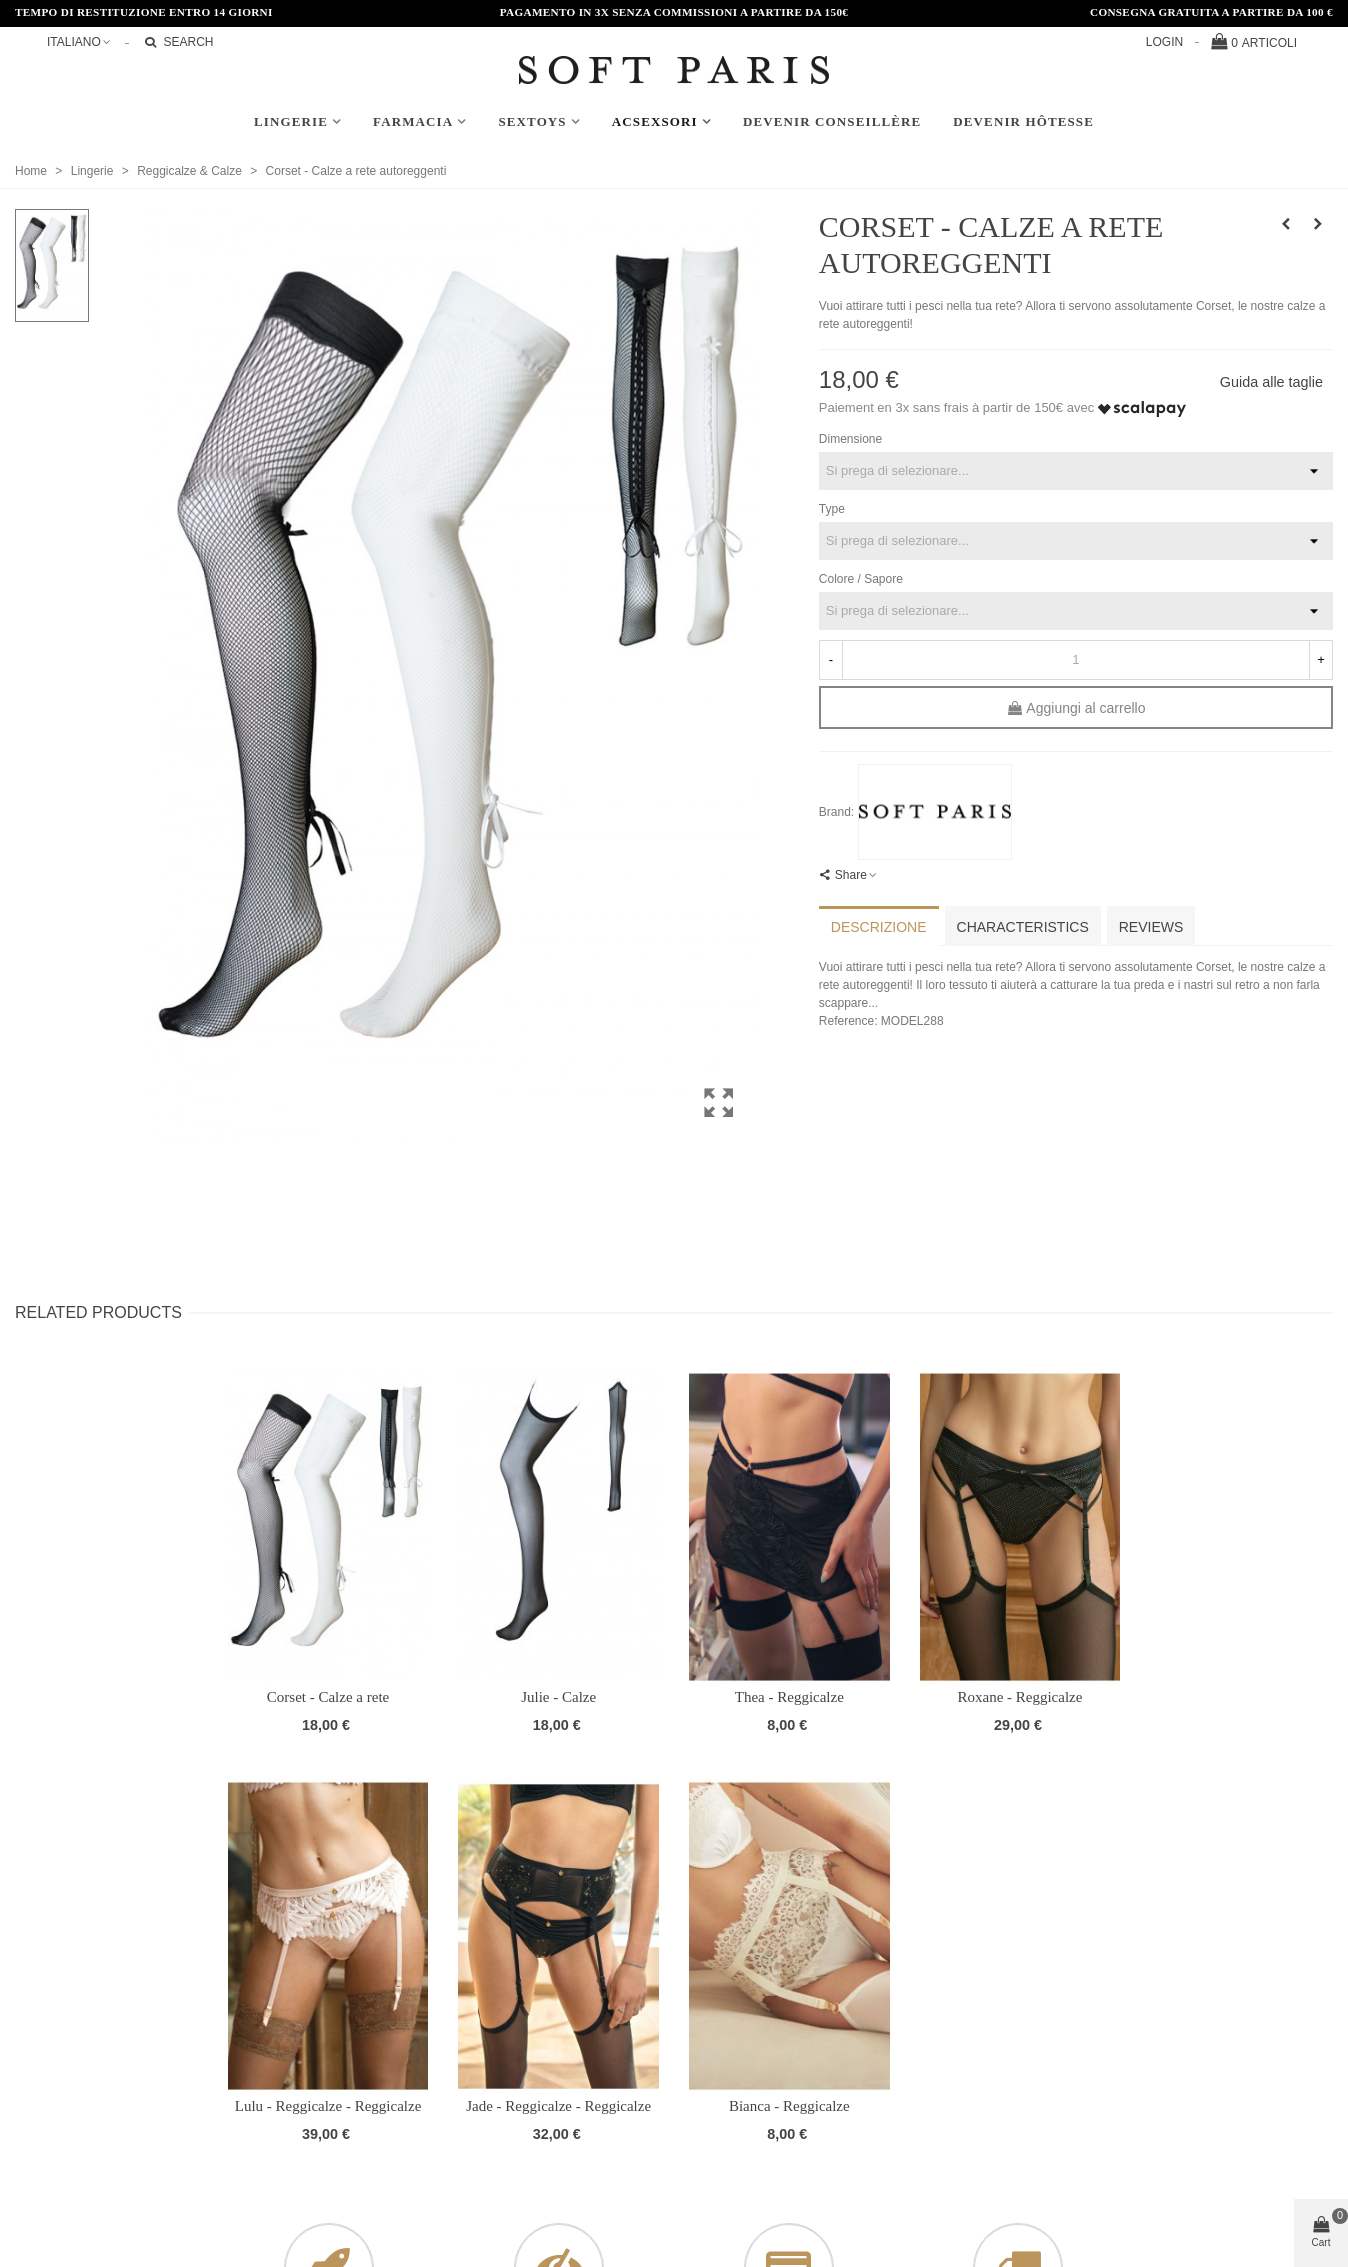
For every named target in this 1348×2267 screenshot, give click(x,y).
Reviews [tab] (1151, 927)
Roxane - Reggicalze (1019, 1697)
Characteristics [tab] (1023, 927)
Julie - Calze (558, 1697)
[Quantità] (1076, 660)
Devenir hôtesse (1023, 121)
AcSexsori (655, 121)
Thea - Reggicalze (789, 1697)
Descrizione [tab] (879, 927)
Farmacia (413, 121)
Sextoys (532, 121)
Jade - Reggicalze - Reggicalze (558, 2106)
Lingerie (291, 121)
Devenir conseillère (832, 121)
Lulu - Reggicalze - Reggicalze (328, 2106)
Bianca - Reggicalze (789, 2106)
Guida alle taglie (1271, 382)
